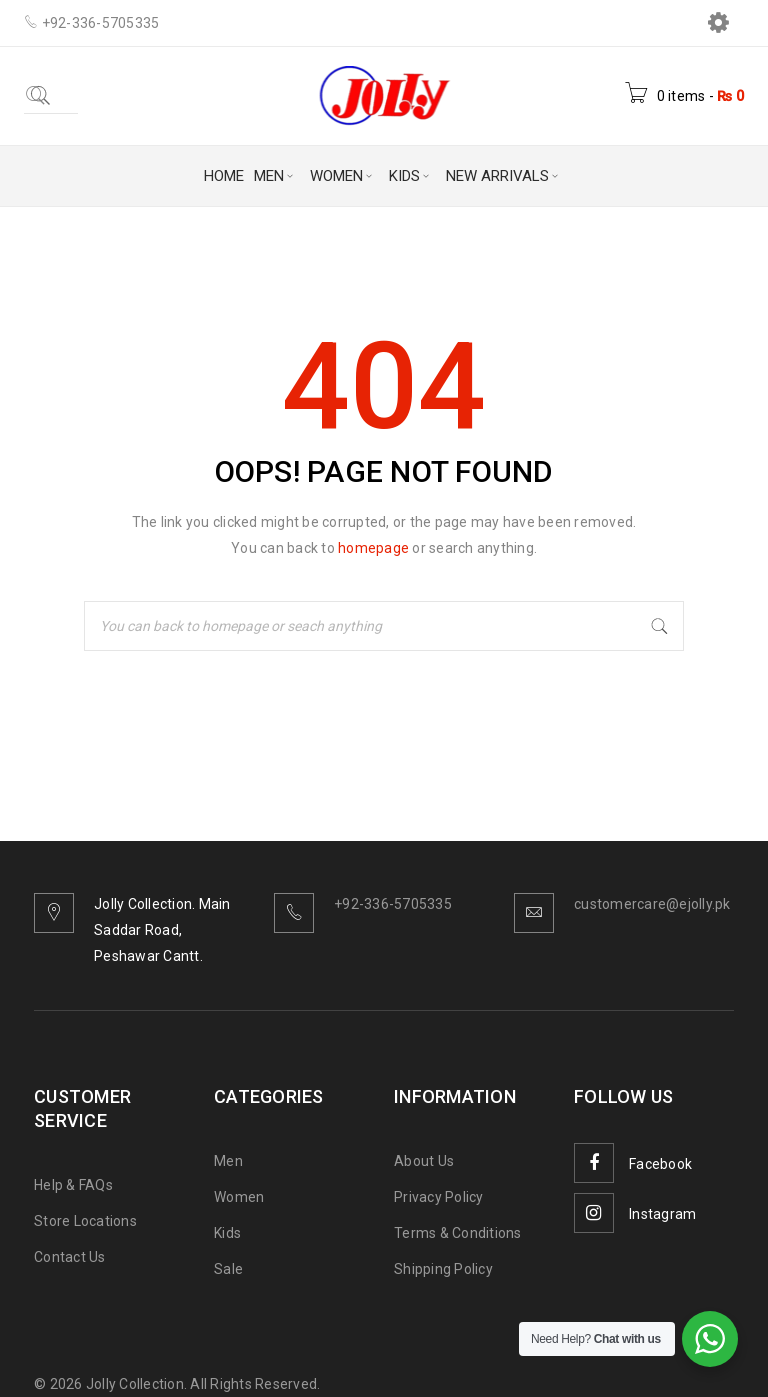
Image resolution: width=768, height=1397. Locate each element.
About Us (424, 1161)
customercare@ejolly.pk (652, 904)
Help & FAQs (73, 1185)
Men (228, 1161)
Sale (228, 1269)
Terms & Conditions (458, 1233)
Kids (227, 1233)
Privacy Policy (439, 1197)
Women (239, 1197)
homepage (373, 548)
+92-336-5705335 (393, 904)
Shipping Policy (443, 1269)
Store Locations (85, 1221)
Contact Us (70, 1257)
